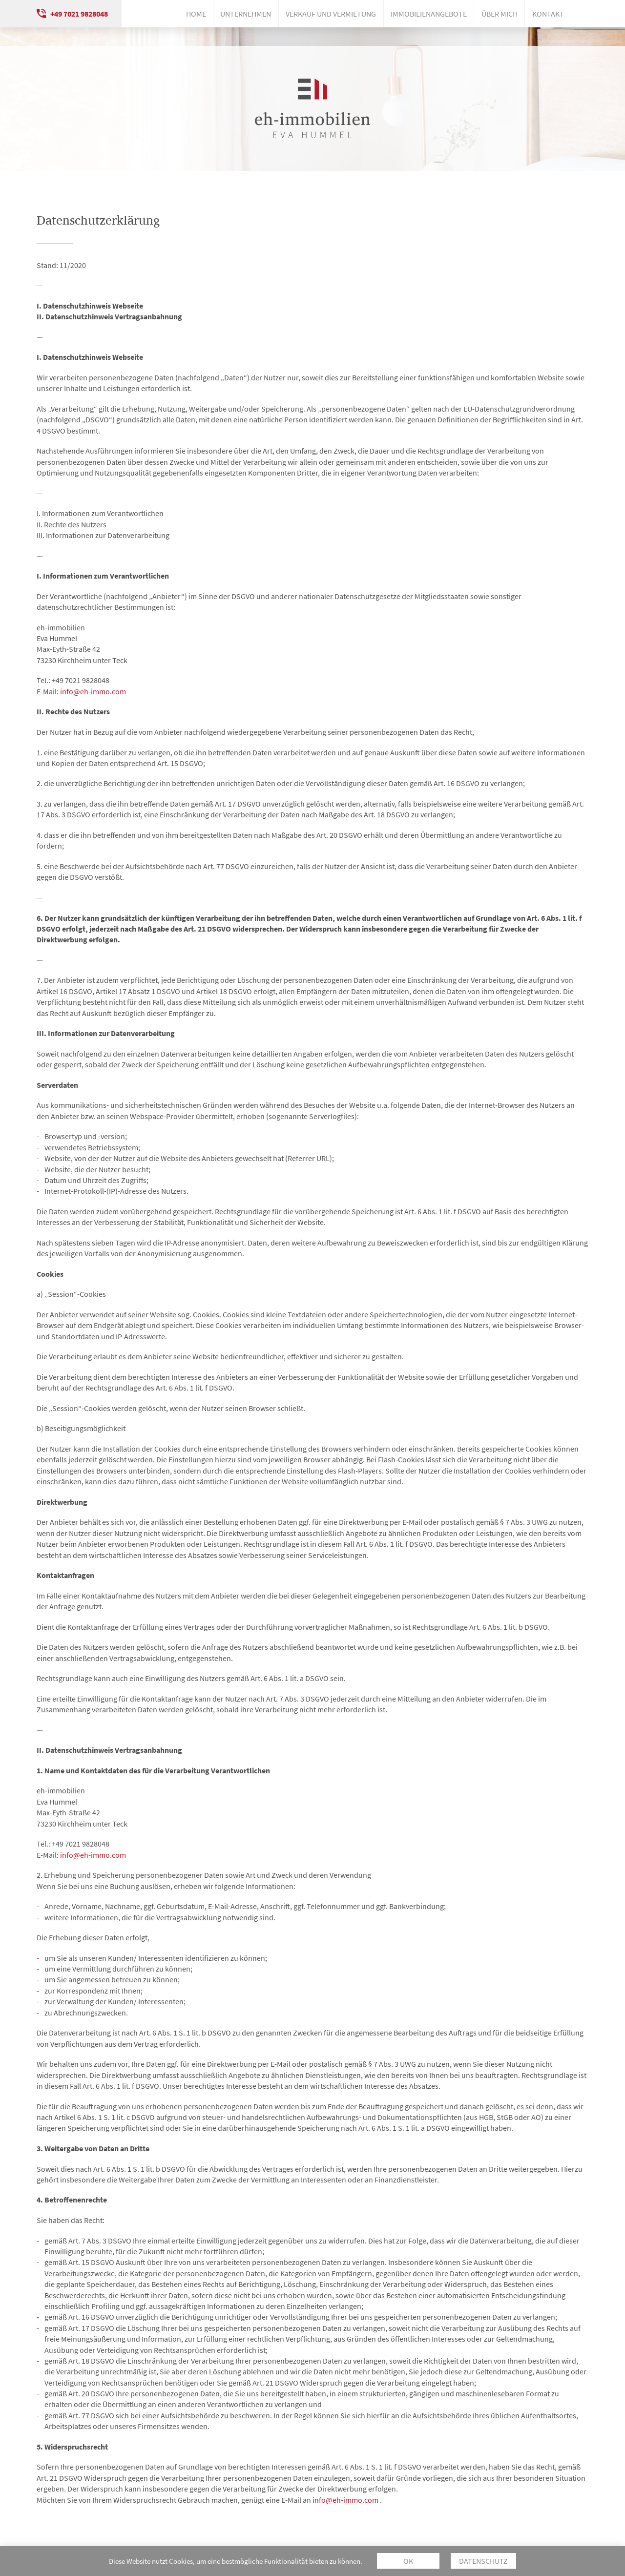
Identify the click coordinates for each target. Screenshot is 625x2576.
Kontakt (548, 14)
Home (196, 14)
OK (408, 2561)
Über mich (499, 14)
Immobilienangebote (429, 14)
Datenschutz (483, 2561)
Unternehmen (245, 14)
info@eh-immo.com (93, 691)
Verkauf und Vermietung (331, 14)
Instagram (583, 14)
